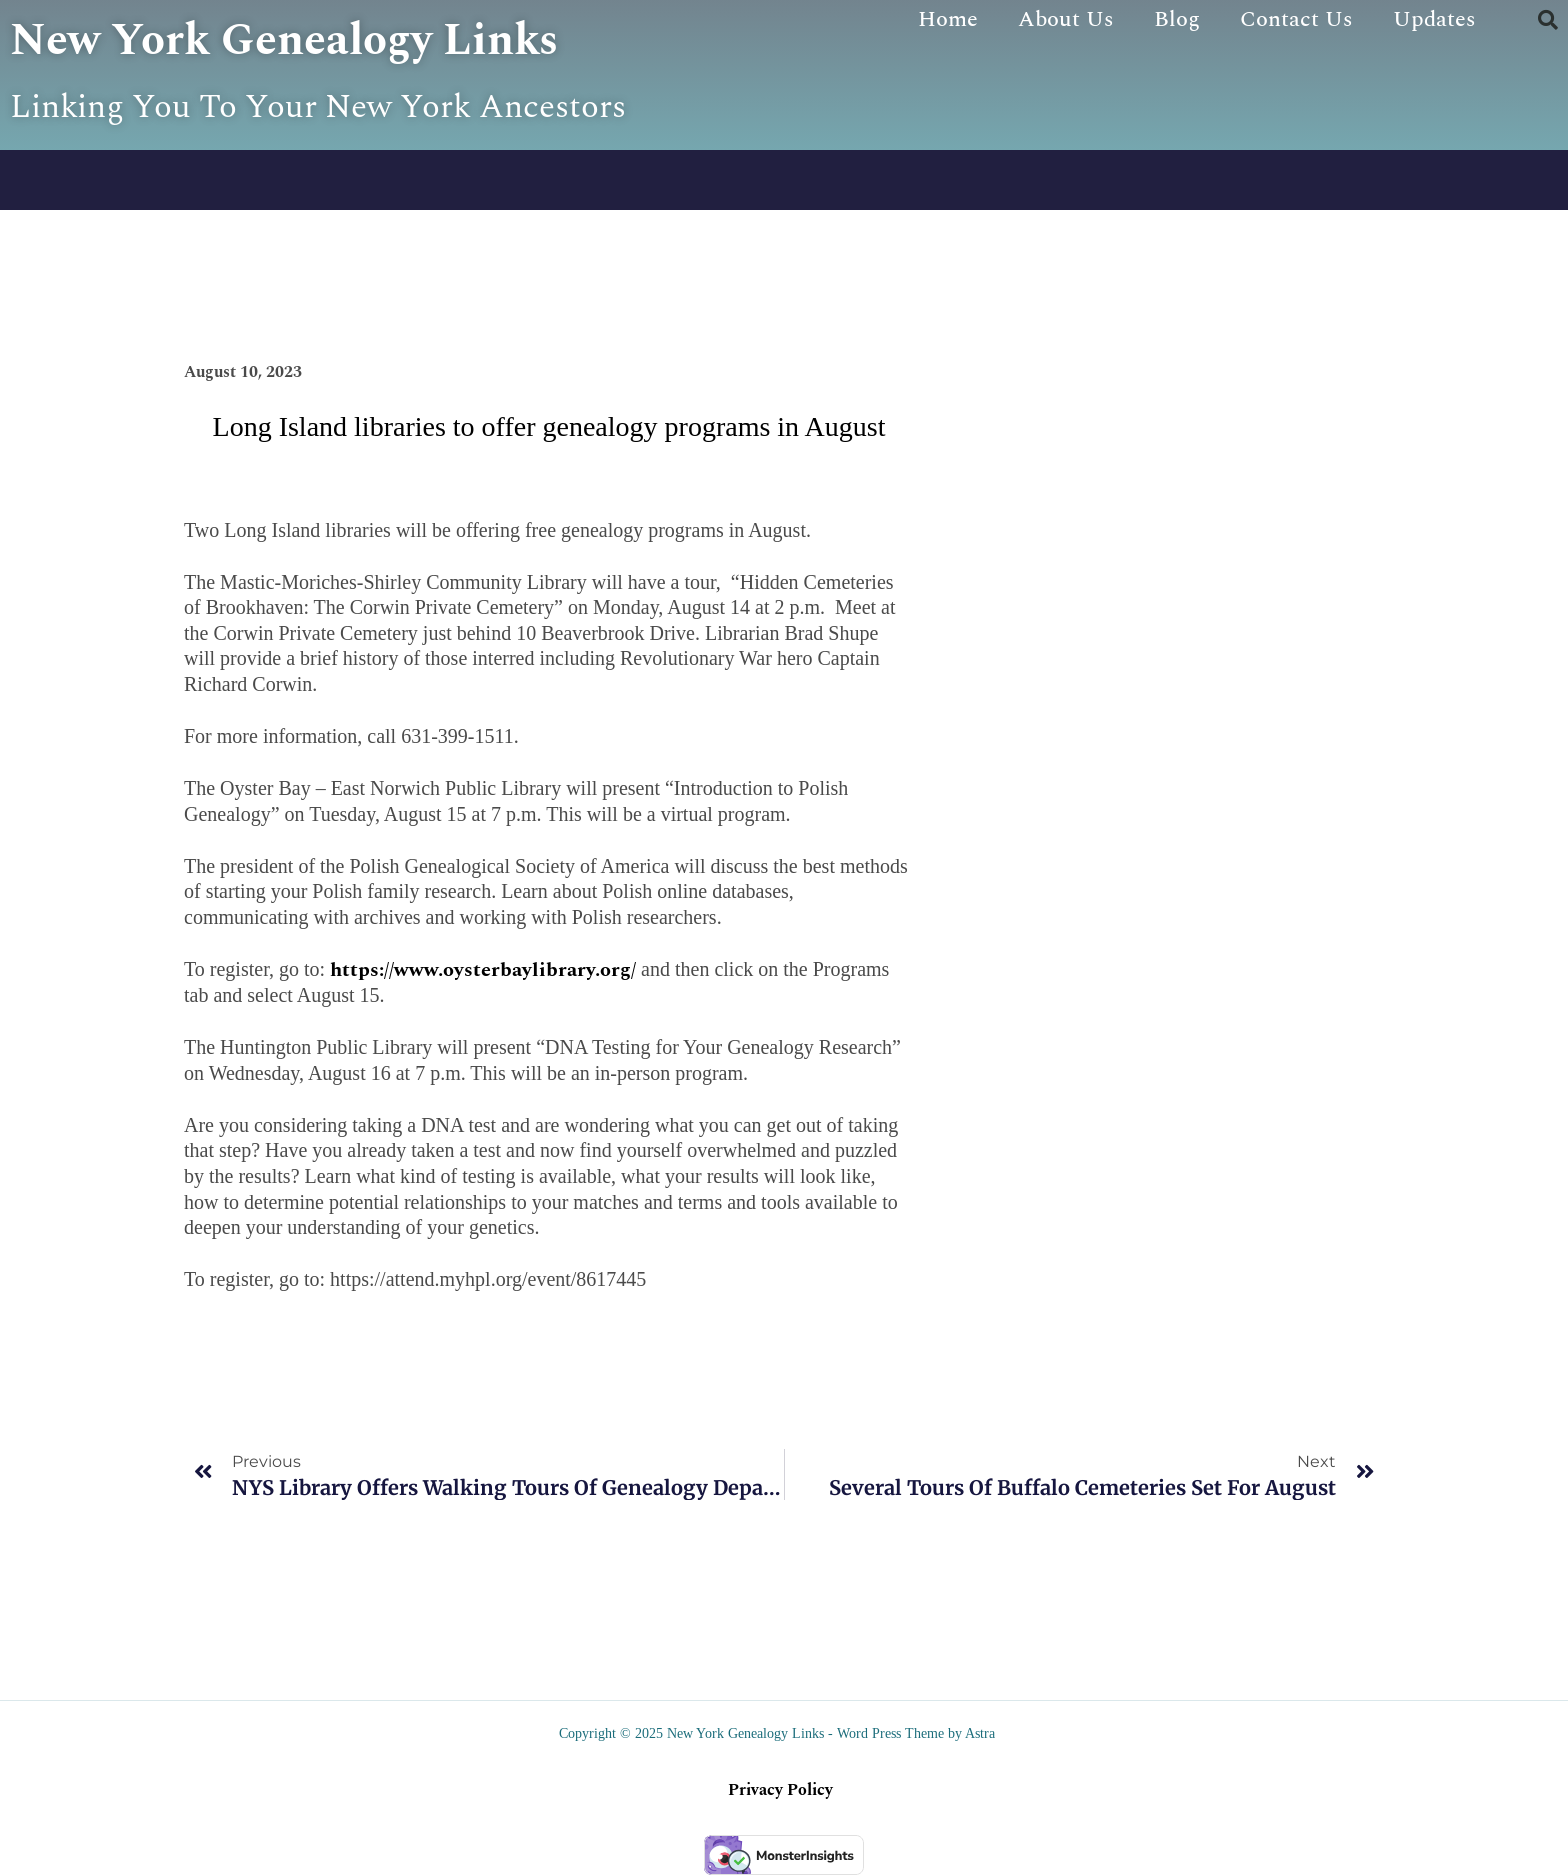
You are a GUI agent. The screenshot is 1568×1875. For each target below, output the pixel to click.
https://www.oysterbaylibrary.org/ (483, 970)
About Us (1066, 19)
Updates (1434, 19)
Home (948, 19)
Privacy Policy (780, 1790)
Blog (1177, 19)
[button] (1548, 20)
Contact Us (1296, 19)
